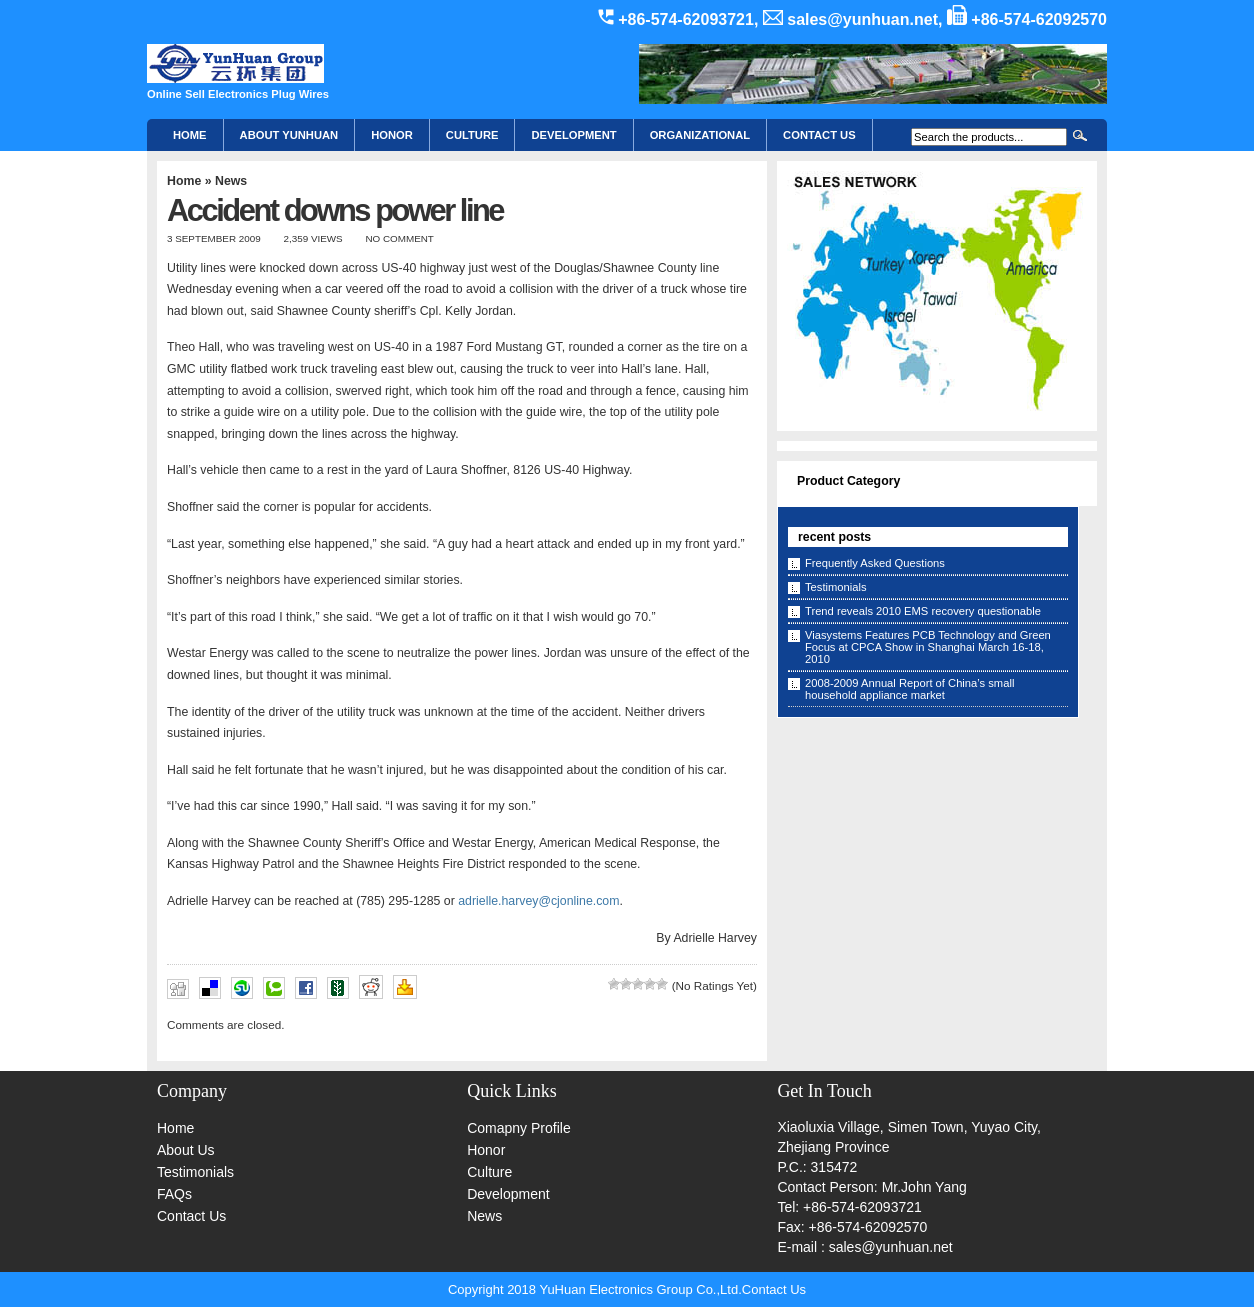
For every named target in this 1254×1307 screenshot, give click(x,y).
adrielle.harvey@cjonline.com (538, 901)
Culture (472, 135)
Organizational (700, 135)
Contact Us (191, 1216)
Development (573, 135)
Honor (486, 1150)
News (231, 181)
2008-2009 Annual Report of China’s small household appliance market (909, 689)
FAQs (174, 1194)
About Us (186, 1150)
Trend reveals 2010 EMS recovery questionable (923, 611)
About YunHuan (289, 135)
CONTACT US (819, 135)
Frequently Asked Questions (875, 563)
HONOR (392, 135)
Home (190, 135)
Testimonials (836, 587)
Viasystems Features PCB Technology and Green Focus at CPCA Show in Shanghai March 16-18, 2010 (928, 647)
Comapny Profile (519, 1128)
